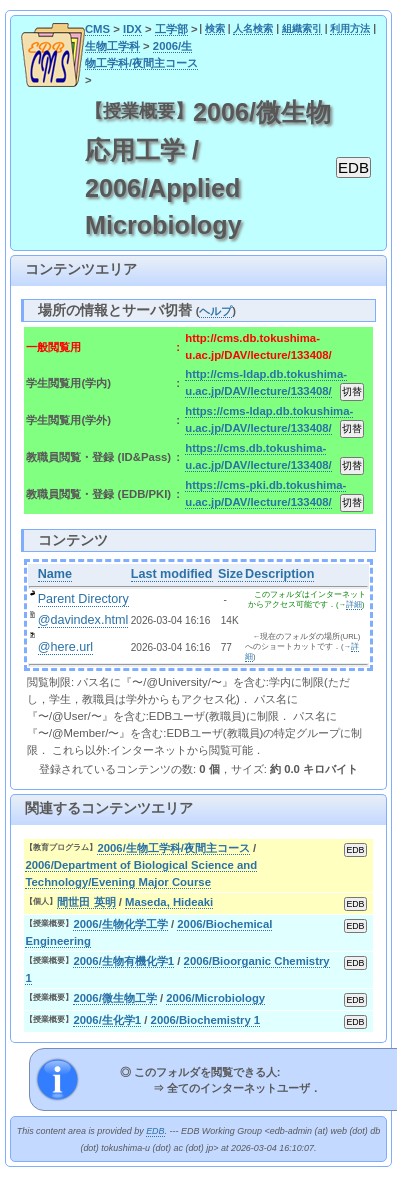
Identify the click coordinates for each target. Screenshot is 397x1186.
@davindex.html (83, 620)
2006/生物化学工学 (120, 924)
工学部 (171, 29)
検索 (215, 28)
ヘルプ (215, 311)
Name (55, 574)
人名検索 (253, 28)
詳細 (354, 604)
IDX (132, 29)
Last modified (172, 574)
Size (230, 574)
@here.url (66, 647)
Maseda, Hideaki (169, 902)
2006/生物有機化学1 (123, 961)
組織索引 (302, 28)
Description (279, 574)
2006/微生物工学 (114, 998)
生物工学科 (112, 46)
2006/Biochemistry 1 (206, 1020)
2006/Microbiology (215, 998)
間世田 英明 (86, 902)
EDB (155, 1131)
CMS (97, 29)
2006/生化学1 (107, 1020)
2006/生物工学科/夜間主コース (173, 848)
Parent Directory (83, 599)
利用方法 (350, 28)
